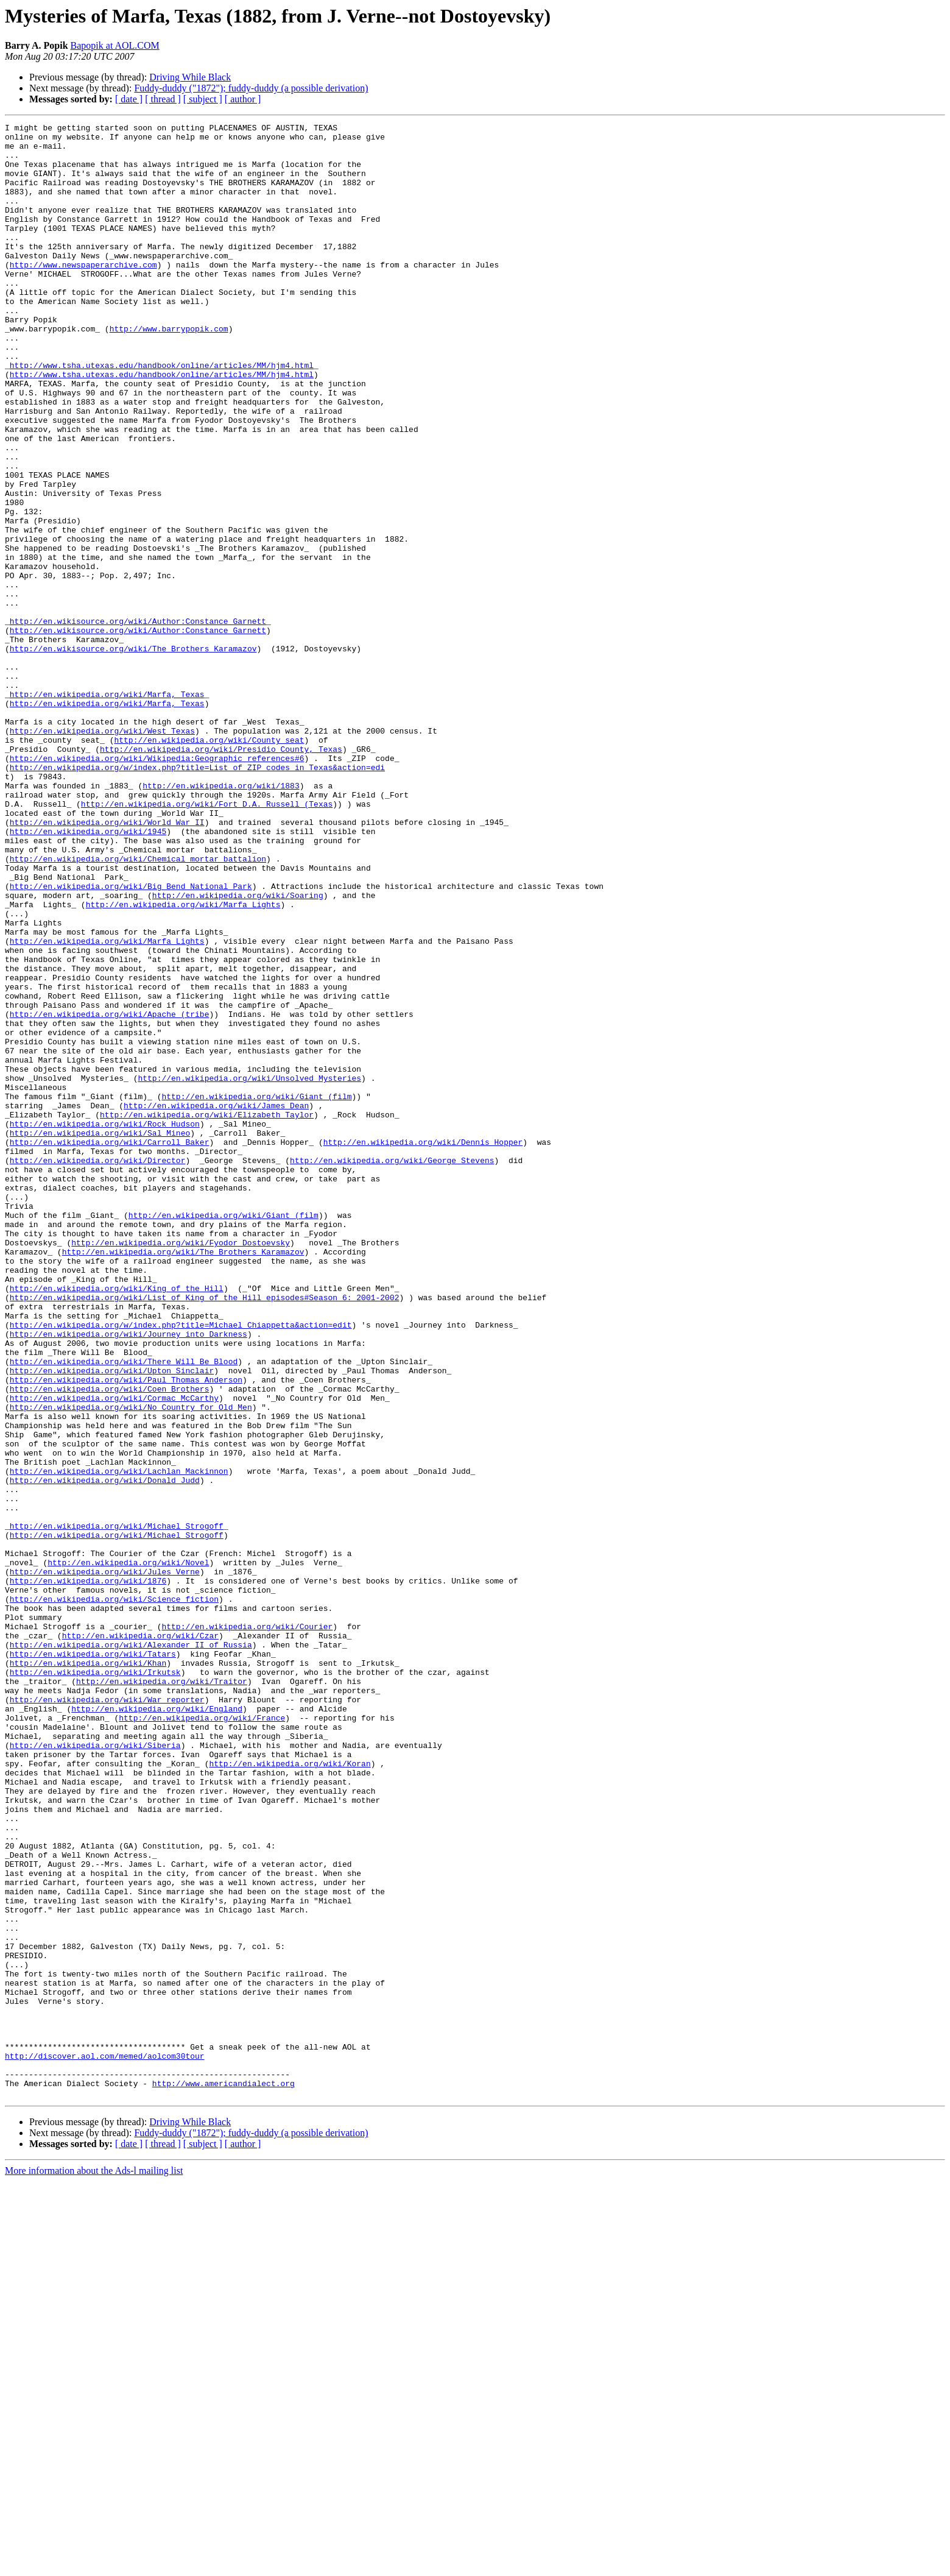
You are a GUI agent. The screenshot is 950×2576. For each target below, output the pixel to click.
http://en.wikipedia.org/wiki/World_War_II (107, 962)
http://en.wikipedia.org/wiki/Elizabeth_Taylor (207, 1313)
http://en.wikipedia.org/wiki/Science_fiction (114, 1894)
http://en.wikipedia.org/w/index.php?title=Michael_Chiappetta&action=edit (181, 1565)
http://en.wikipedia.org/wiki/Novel (128, 1850)
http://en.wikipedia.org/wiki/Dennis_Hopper (423, 1346)
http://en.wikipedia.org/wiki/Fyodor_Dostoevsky (180, 1467)
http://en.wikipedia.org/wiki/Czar (140, 1938)
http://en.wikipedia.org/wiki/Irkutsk (95, 1982)
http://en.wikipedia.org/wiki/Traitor (161, 1993)
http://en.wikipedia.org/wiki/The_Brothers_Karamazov (183, 1478)
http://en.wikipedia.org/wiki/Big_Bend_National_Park (131, 1039)
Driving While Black (190, 77)
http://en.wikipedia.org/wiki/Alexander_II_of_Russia (131, 1949)
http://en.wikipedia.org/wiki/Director (98, 1368)
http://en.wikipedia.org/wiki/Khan (88, 1971)
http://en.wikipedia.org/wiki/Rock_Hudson (105, 1324)
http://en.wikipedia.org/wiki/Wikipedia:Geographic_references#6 (157, 885)
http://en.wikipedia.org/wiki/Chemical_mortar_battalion (138, 1006)
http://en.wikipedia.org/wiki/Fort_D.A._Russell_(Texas (206, 940)
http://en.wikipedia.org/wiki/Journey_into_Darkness (128, 1576)
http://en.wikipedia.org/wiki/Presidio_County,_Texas (221, 874)
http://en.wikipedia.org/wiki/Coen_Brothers (109, 1642)
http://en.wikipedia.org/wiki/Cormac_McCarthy (114, 1653)
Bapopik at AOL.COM (115, 45)
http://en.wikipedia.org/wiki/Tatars (93, 1960)
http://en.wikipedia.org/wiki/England (156, 2026)
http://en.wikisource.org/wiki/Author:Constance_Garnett (138, 721)
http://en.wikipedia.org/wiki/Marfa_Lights (183, 1061)
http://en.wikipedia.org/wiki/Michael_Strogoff (116, 1807)
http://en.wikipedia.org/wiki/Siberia (95, 2070)
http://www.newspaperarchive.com (83, 293)
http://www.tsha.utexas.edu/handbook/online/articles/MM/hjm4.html (162, 414)
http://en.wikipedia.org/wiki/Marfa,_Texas (107, 809)
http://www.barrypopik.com (169, 370)
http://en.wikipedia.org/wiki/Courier (246, 1927)
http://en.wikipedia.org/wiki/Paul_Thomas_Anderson (126, 1631)
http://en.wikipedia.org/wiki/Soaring (237, 1050)
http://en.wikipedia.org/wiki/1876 (88, 1872)
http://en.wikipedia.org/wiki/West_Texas (102, 852)
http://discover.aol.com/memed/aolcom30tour (105, 2443)
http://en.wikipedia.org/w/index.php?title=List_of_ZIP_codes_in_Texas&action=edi (197, 896)
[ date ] (128, 99)
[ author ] (243, 99)
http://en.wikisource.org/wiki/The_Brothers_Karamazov (133, 754)
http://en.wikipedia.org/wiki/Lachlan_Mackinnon (119, 1741)
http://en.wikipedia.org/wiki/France (202, 2037)
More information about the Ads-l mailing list (94, 2565)
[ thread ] (163, 99)
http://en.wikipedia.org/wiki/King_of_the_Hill (116, 1521)
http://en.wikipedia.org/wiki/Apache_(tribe (109, 1192)
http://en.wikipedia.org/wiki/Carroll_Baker (109, 1346)
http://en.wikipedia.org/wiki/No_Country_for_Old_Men (131, 1664)
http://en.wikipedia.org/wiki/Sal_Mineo (100, 1335)
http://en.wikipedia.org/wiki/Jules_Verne (105, 1861)
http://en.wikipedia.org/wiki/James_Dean (216, 1302)
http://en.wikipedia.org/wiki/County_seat (209, 863)
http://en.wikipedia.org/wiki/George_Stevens (392, 1368)
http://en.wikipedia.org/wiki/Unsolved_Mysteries (249, 1269)
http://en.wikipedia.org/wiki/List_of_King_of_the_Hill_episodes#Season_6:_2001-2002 (204, 1532)
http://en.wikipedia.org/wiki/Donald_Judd (105, 1752)
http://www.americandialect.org (223, 2476)
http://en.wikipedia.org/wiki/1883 (220, 918)
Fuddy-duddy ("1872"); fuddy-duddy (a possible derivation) (251, 88)
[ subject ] (202, 99)
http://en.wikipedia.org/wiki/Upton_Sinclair (112, 1620)
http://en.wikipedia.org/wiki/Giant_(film (256, 1291)
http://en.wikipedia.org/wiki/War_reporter (107, 2015)
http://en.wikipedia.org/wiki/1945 (88, 973)
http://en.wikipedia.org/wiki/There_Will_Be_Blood (123, 1609)
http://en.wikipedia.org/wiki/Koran (289, 2092)
